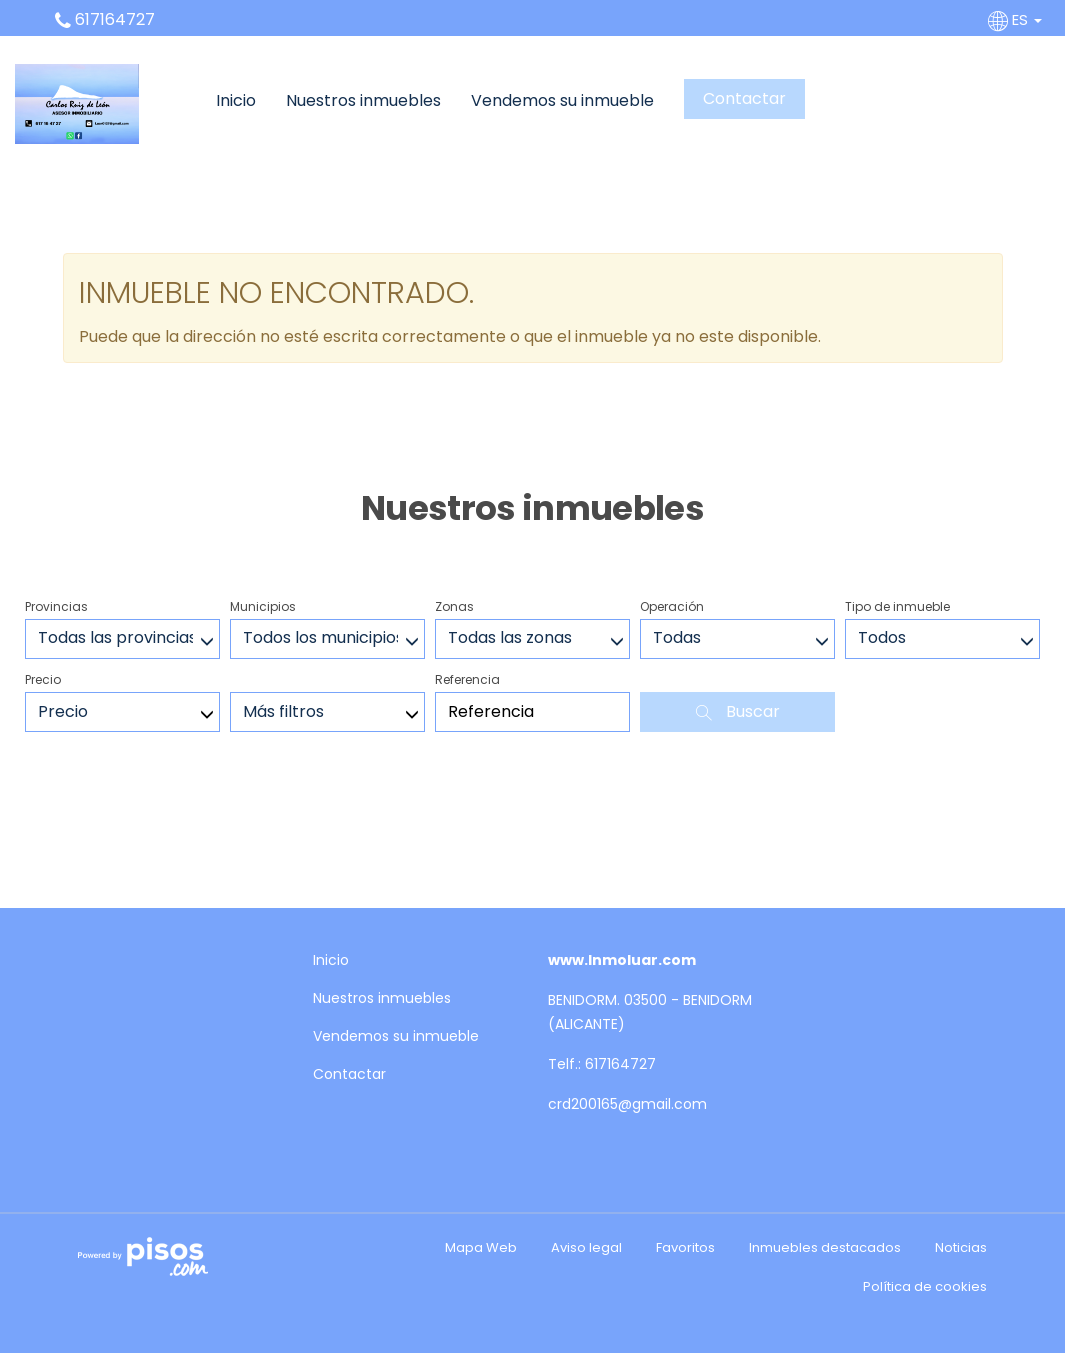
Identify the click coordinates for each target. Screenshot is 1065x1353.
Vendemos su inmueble (562, 101)
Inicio (236, 101)
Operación (672, 606)
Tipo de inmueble (897, 606)
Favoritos (685, 1247)
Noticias (961, 1247)
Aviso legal (586, 1247)
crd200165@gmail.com (627, 1104)
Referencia (467, 679)
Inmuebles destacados (825, 1247)
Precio (43, 679)
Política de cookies (925, 1286)
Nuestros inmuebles (363, 101)
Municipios (263, 606)
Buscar (738, 711)
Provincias (56, 606)
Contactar (744, 98)
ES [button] (1017, 19)
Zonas (454, 606)
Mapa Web (481, 1247)
